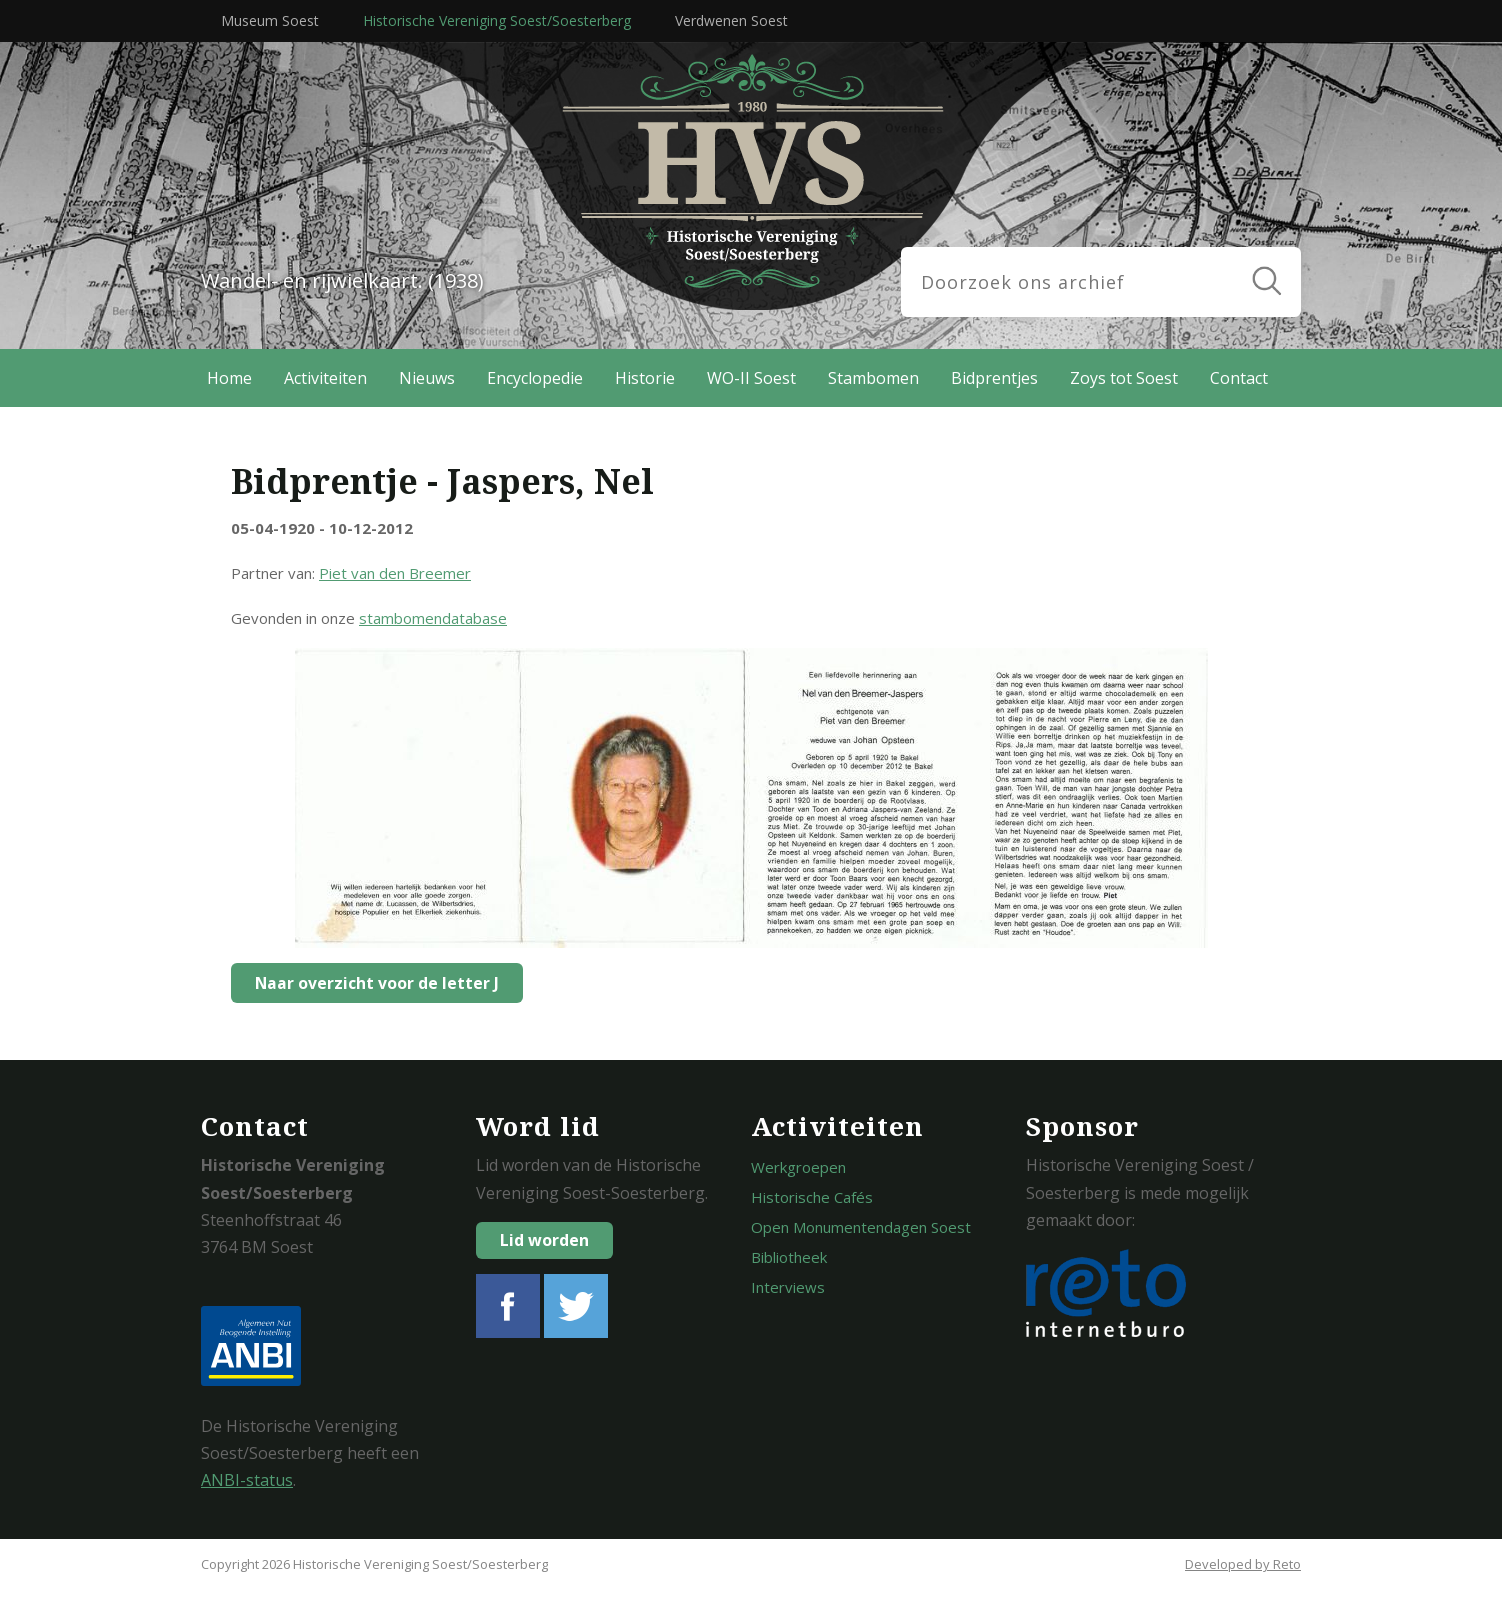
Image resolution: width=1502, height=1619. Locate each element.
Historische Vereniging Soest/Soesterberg (497, 20)
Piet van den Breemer (395, 573)
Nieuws (427, 378)
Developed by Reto (1243, 1564)
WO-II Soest (751, 378)
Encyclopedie (535, 378)
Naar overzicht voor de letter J (372, 983)
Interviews (788, 1287)
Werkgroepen (798, 1167)
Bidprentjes (994, 378)
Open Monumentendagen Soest (861, 1227)
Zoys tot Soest (1124, 378)
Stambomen (873, 378)
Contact (1239, 378)
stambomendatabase (433, 618)
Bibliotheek (789, 1257)
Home (229, 378)
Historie (645, 378)
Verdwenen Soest (731, 20)
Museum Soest (270, 20)
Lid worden (544, 1240)
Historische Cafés (812, 1197)
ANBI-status (247, 1480)
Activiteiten (325, 378)
